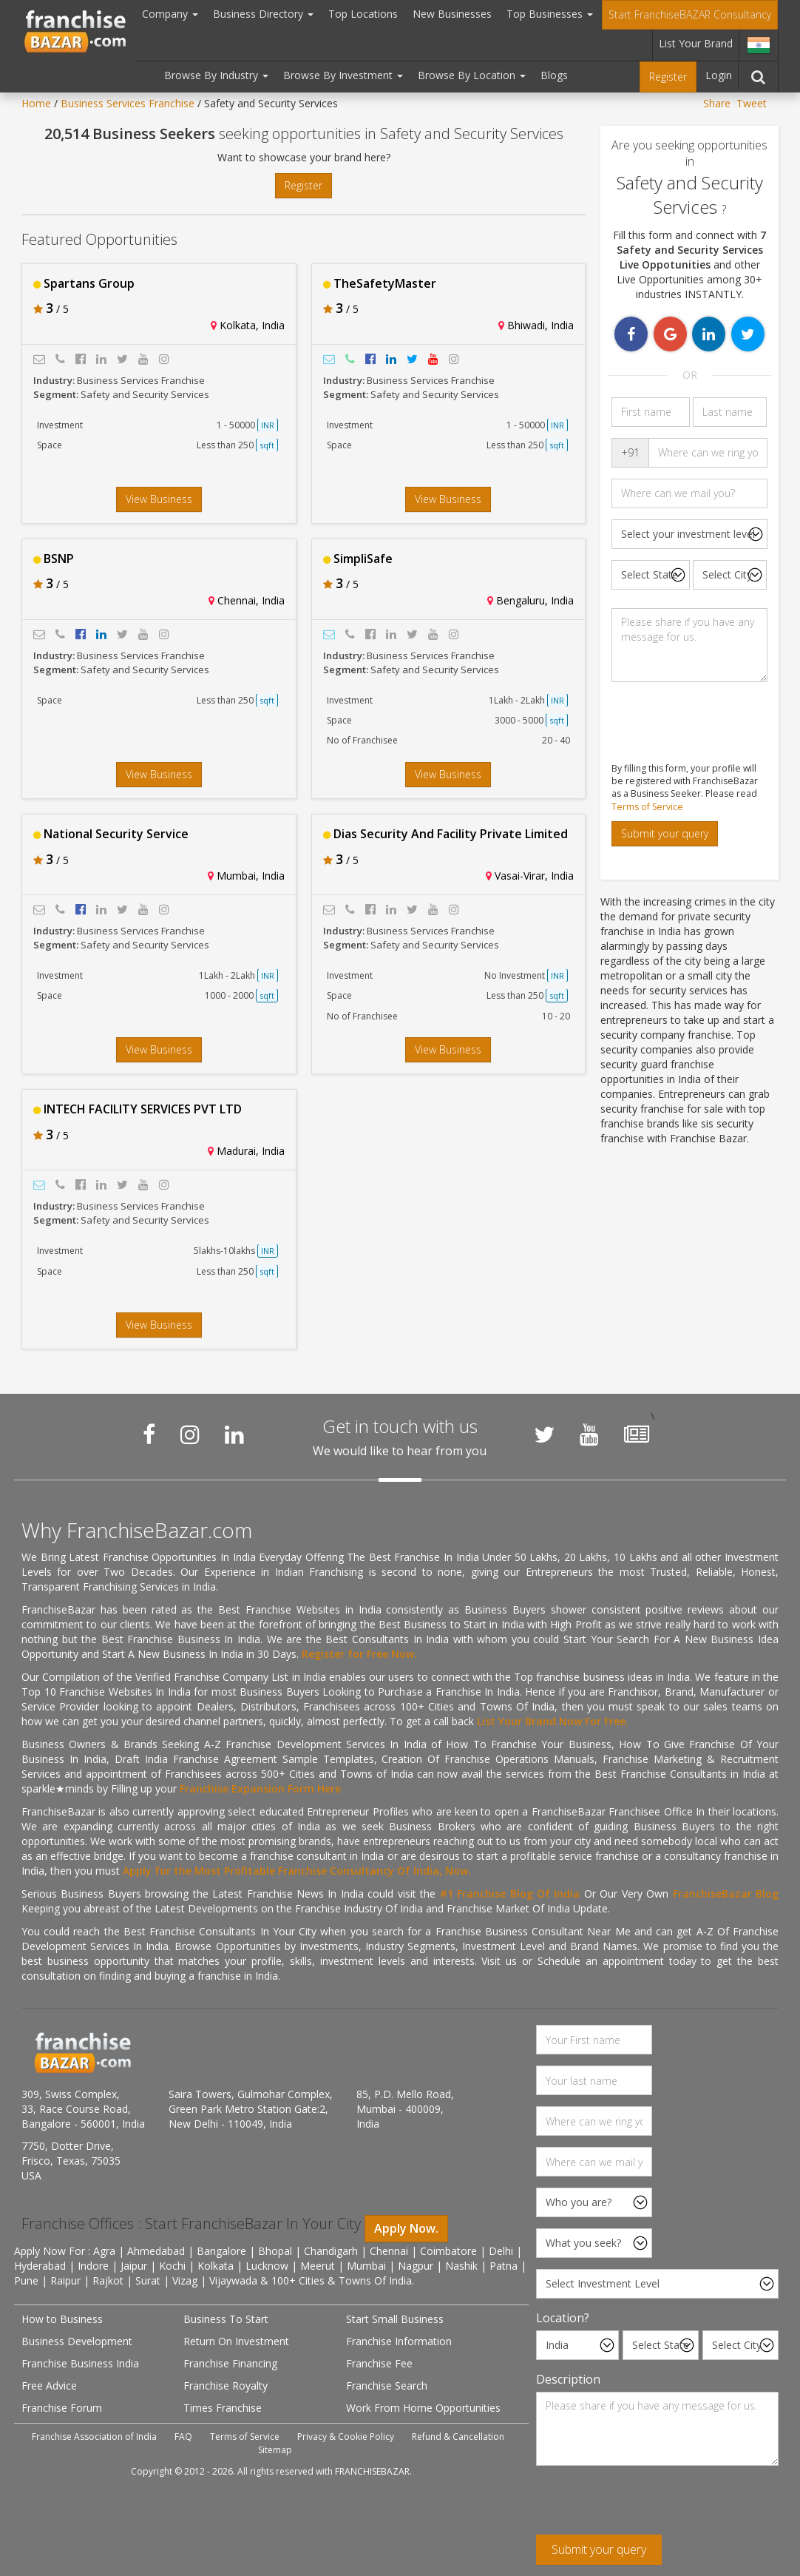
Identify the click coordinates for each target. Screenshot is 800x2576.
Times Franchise (222, 2408)
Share (716, 103)
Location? (562, 2318)
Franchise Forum (61, 2408)
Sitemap (275, 2450)
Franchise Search (386, 2385)
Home (36, 103)
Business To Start (225, 2319)
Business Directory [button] (263, 14)
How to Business (62, 2319)
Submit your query (664, 833)
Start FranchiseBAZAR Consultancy (690, 14)
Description (568, 2379)
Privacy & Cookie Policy (345, 2436)
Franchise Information (399, 2341)
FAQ (183, 2436)
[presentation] (648, 2506)
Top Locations (363, 14)
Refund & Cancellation (458, 2436)
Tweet (751, 103)
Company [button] (170, 14)
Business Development (76, 2341)
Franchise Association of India (94, 2436)
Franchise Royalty (225, 2385)
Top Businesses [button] (549, 14)
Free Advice (49, 2385)
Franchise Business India (80, 2363)
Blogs (554, 75)
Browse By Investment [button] (343, 75)
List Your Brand (696, 43)
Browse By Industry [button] (216, 75)
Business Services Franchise (127, 103)
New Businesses (452, 14)
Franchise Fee (379, 2363)
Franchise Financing (230, 2363)
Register (668, 77)
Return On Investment (236, 2341)
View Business (159, 499)
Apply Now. (406, 2228)
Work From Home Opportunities (423, 2408)
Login (718, 75)
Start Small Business (395, 2319)
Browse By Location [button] (472, 75)
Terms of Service (647, 806)
